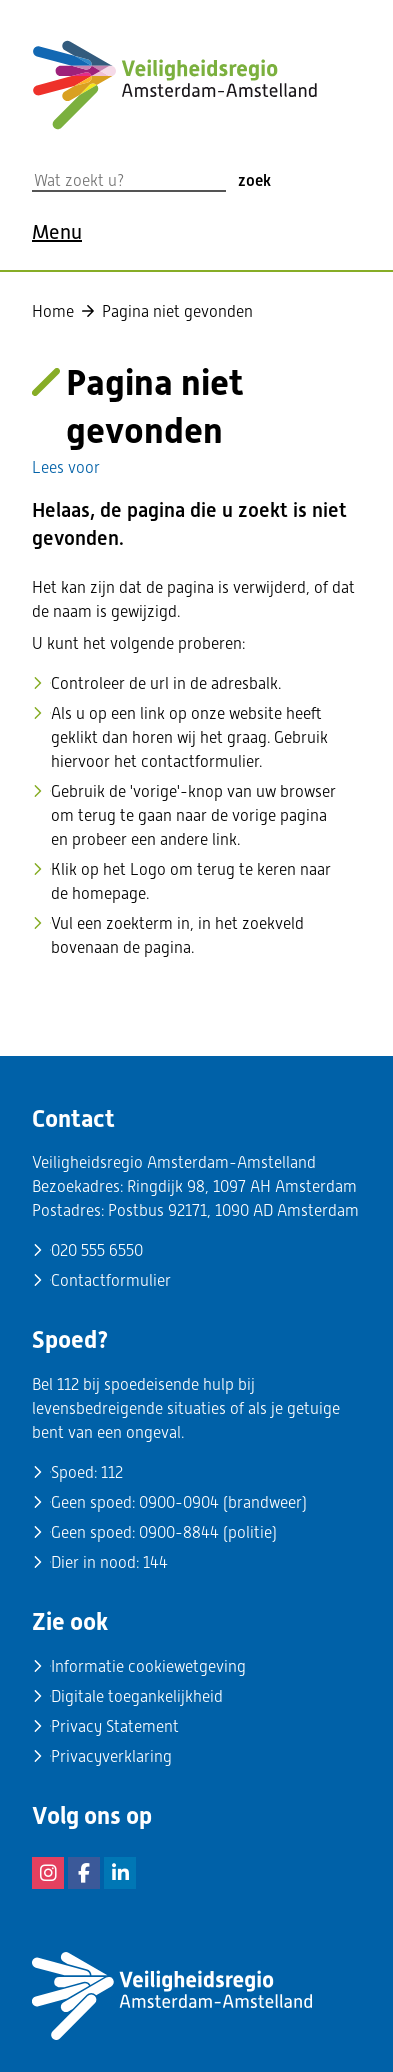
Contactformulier (111, 1280)
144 (155, 1562)
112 (112, 1472)
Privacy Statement (115, 1726)
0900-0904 (179, 1502)
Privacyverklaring (111, 1756)
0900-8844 (179, 1532)
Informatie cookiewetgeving (148, 1666)
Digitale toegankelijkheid (137, 1696)
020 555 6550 (97, 1250)
